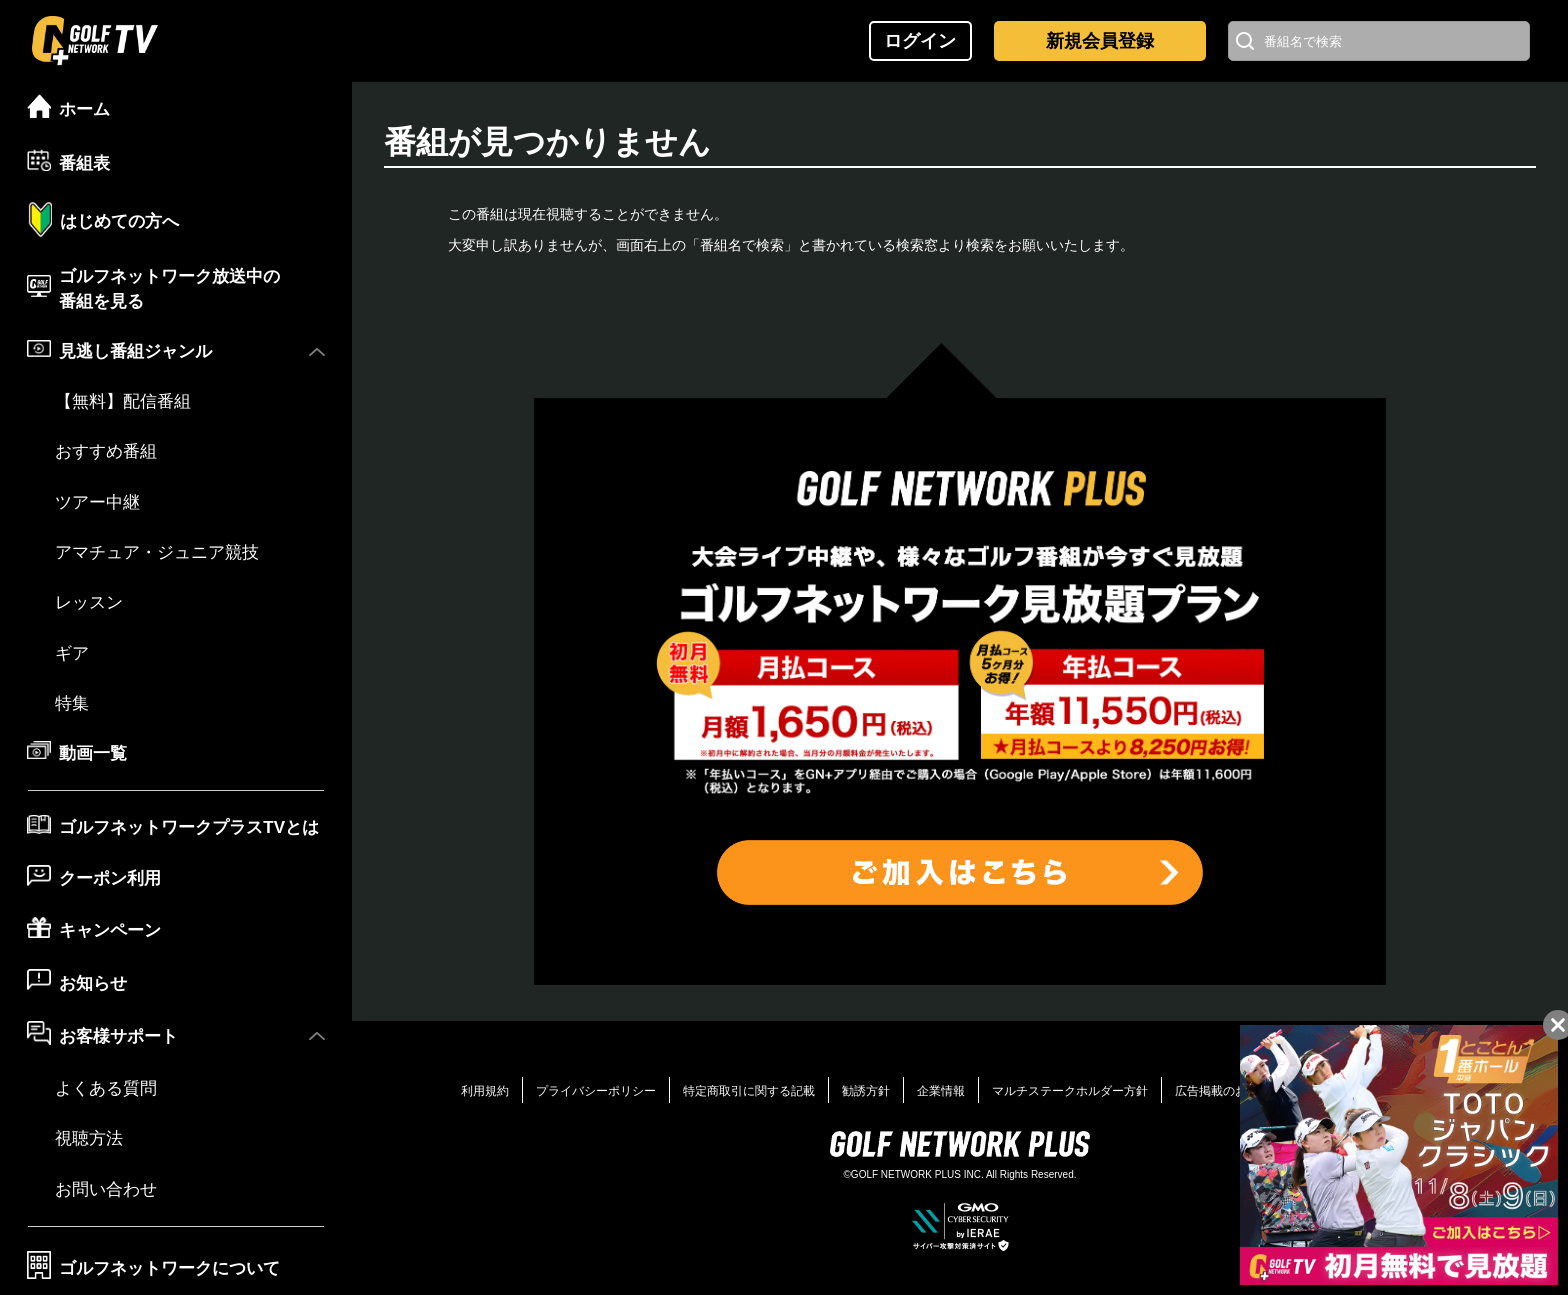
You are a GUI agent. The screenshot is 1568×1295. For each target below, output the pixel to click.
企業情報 (941, 1091)
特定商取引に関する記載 (749, 1091)
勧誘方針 (866, 1091)
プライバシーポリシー (596, 1091)
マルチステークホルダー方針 (1070, 1091)
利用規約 (485, 1091)
